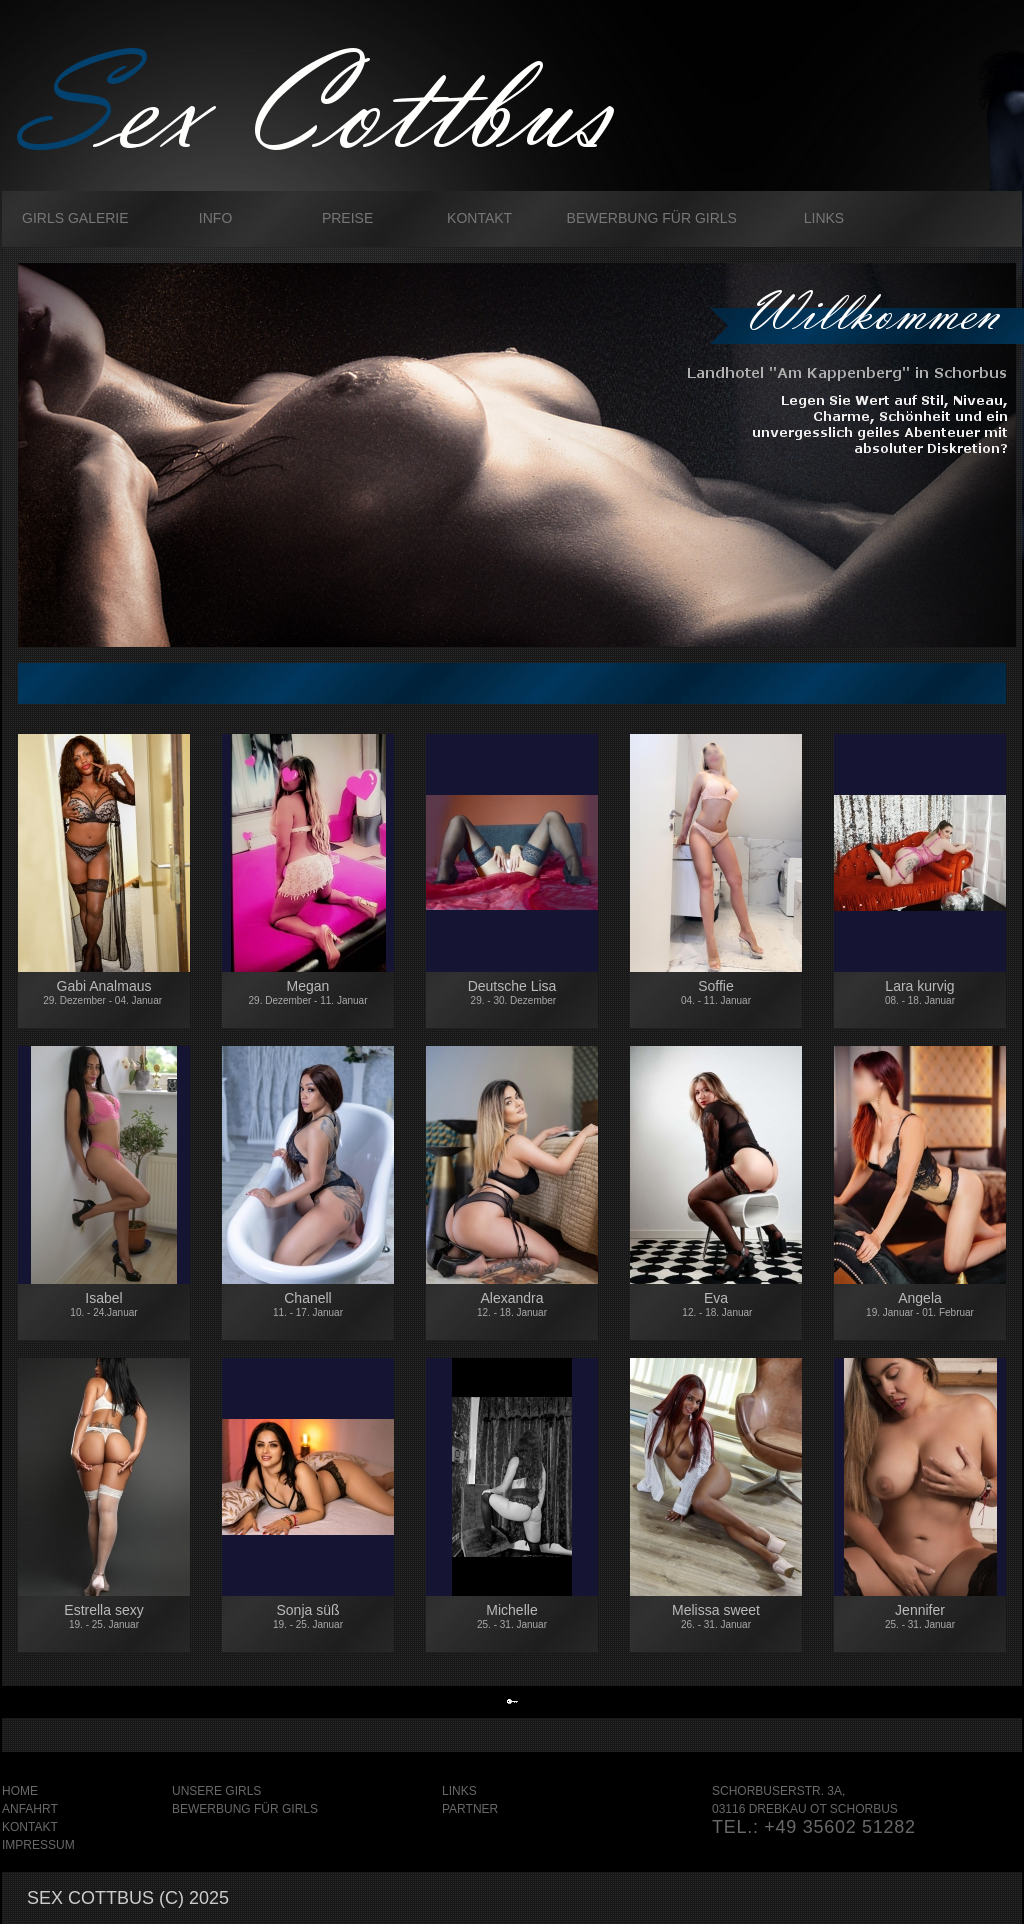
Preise (347, 218)
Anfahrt (30, 1809)
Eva (716, 1304)
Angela (920, 1307)
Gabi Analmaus (104, 995)
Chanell (308, 1304)
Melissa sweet (716, 1616)
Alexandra (512, 1304)
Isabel (103, 1304)
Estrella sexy (103, 1616)
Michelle (512, 1616)
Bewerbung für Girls (652, 218)
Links (824, 218)
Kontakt (479, 218)
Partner (470, 1809)
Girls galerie (75, 218)
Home (20, 1791)
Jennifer (920, 1616)
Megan (308, 992)
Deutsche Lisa (512, 1002)
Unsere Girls (216, 1791)
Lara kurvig (920, 992)
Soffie (716, 992)
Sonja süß (308, 1616)
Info (215, 218)
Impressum (38, 1845)
